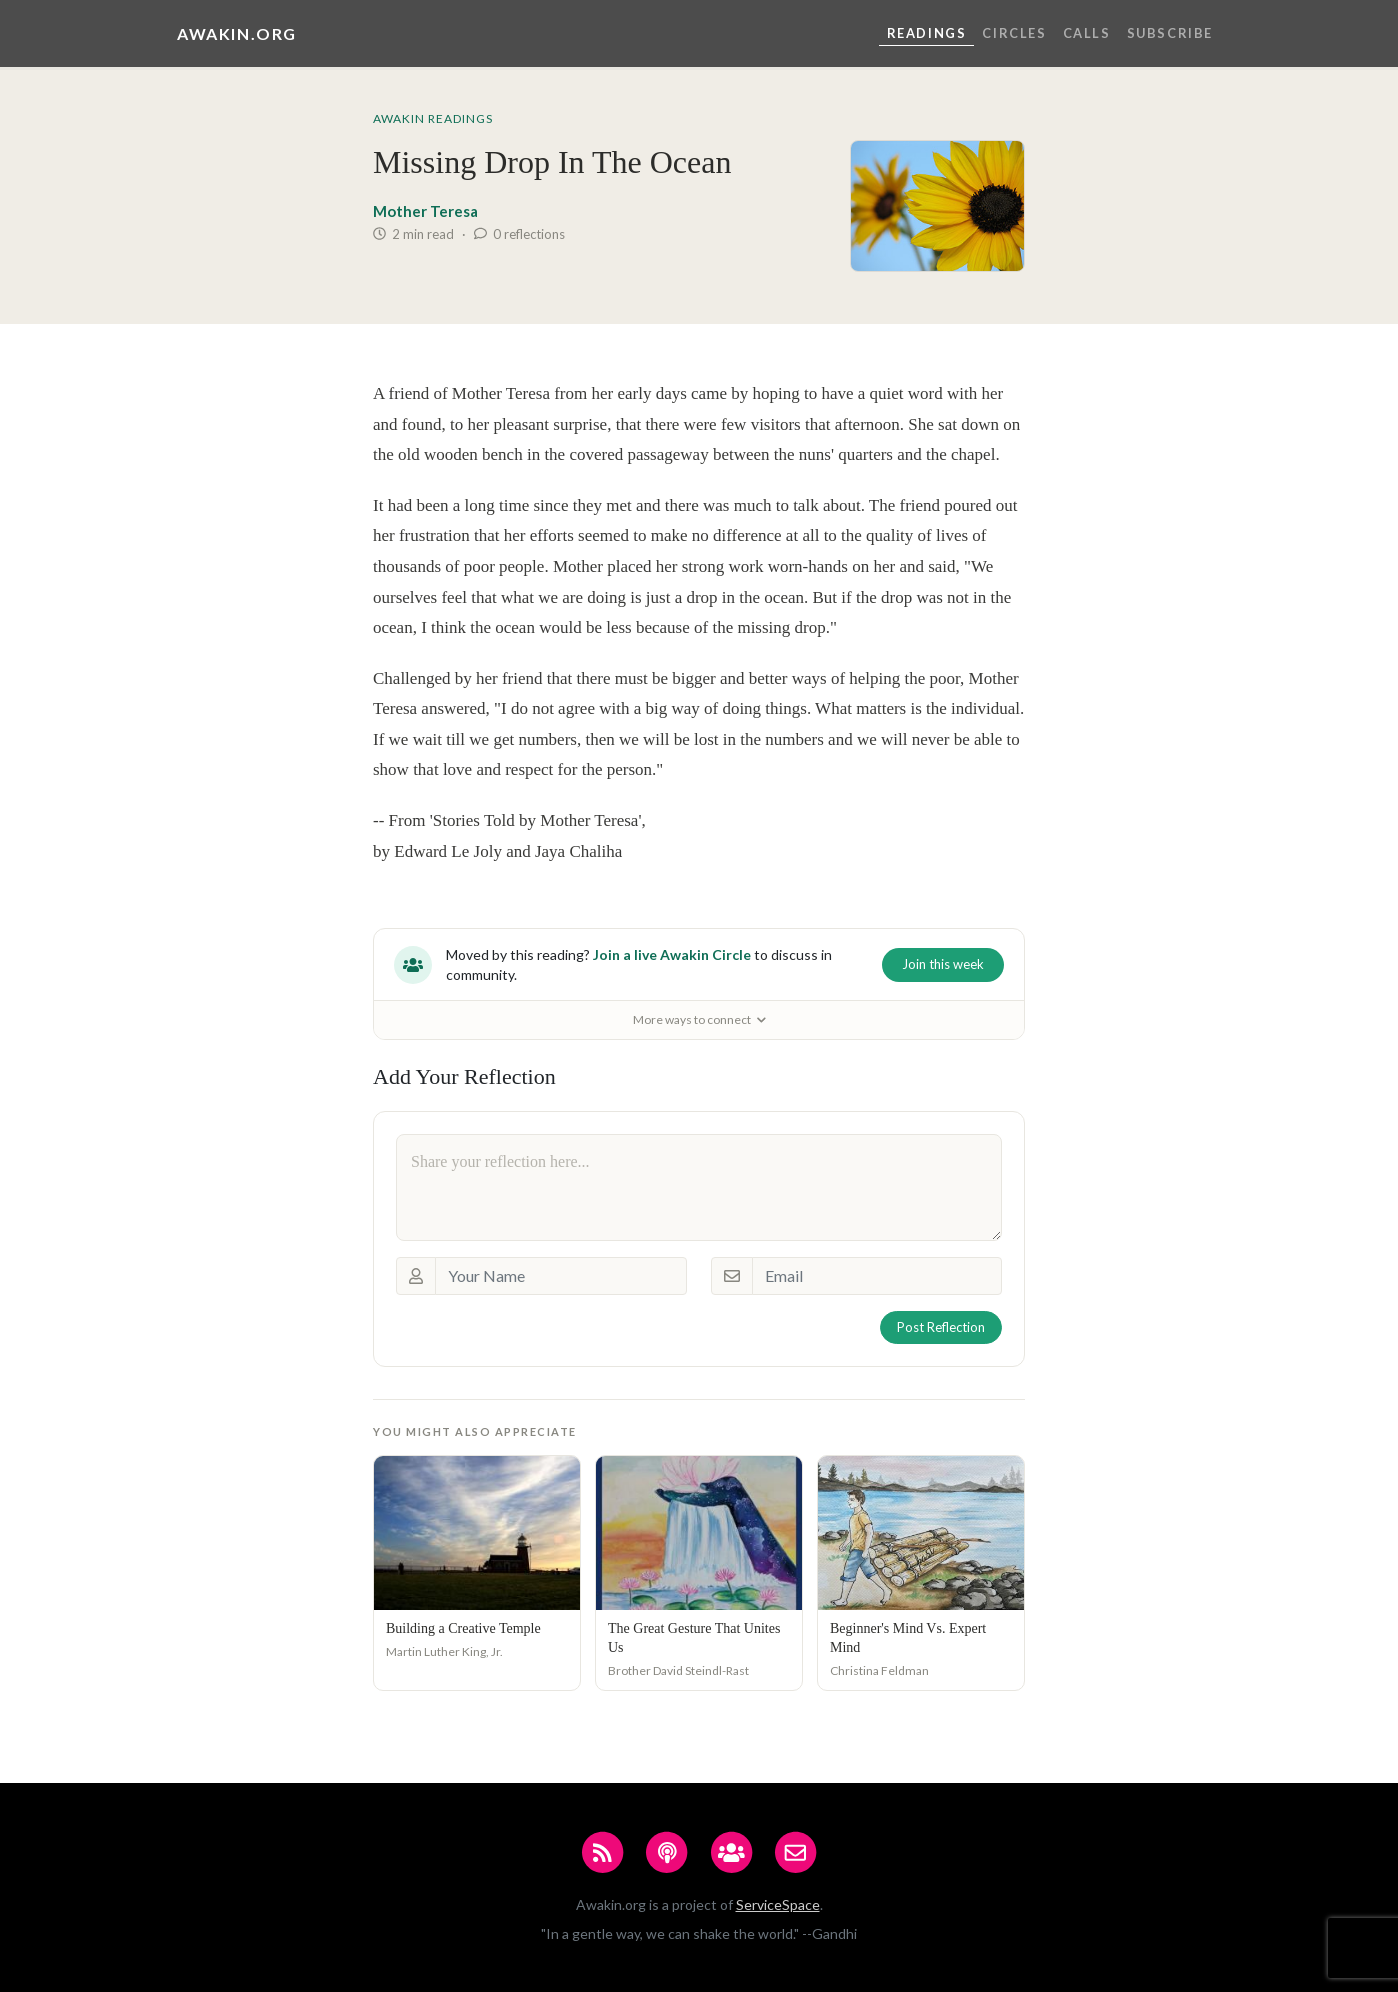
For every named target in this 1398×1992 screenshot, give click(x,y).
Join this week (943, 964)
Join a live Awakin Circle (672, 954)
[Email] (877, 1276)
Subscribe (1170, 33)
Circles (1014, 33)
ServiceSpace (778, 1904)
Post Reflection (941, 1327)
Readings (927, 33)
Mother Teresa (425, 211)
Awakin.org (237, 33)
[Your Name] (561, 1276)
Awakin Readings (433, 118)
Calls (1087, 33)
